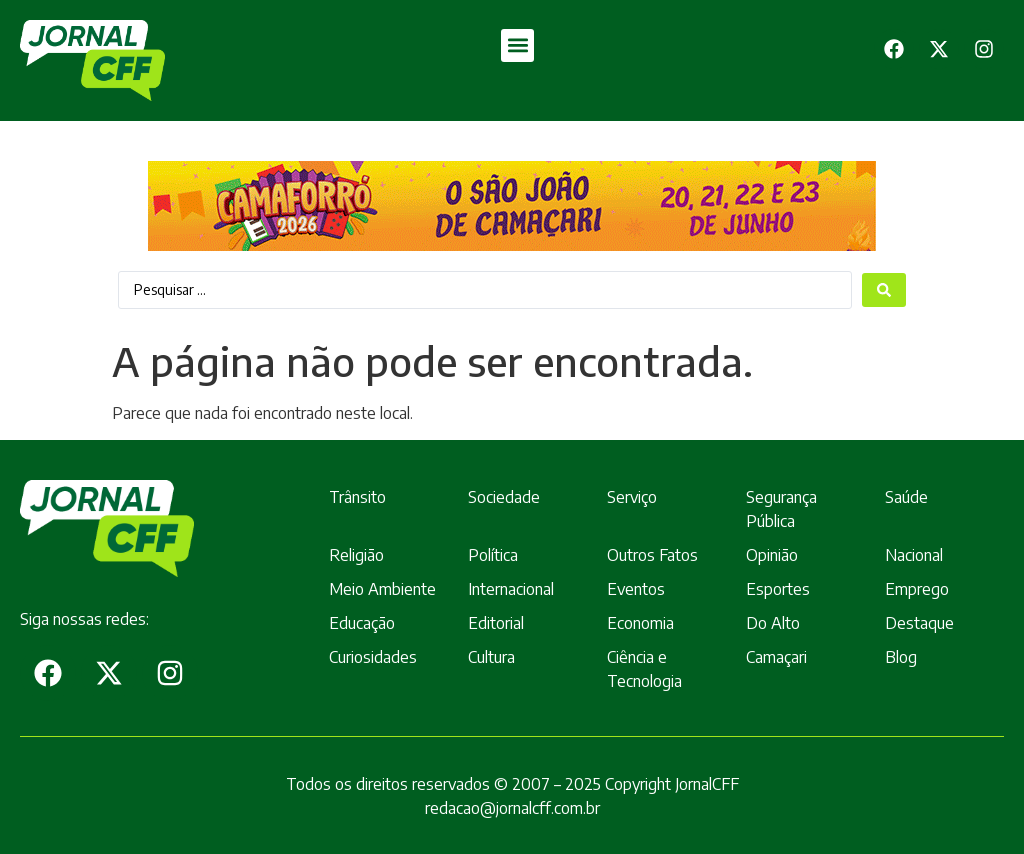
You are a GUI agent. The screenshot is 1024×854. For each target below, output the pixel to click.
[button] (517, 45)
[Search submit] (884, 290)
